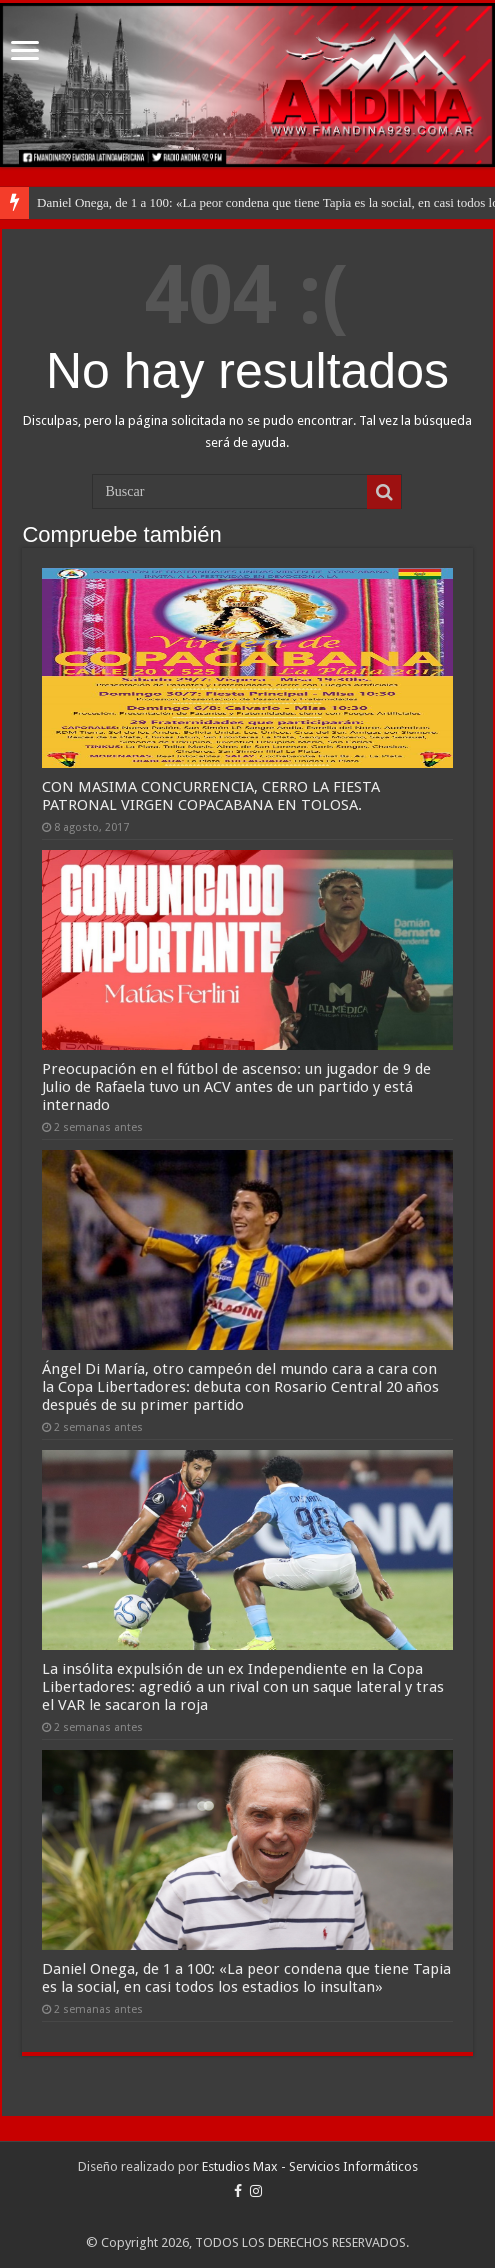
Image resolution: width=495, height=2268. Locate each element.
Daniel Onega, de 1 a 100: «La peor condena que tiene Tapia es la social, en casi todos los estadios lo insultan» (246, 1978)
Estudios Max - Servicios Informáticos (310, 2166)
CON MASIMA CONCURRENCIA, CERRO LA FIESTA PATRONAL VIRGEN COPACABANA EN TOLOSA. (211, 796)
